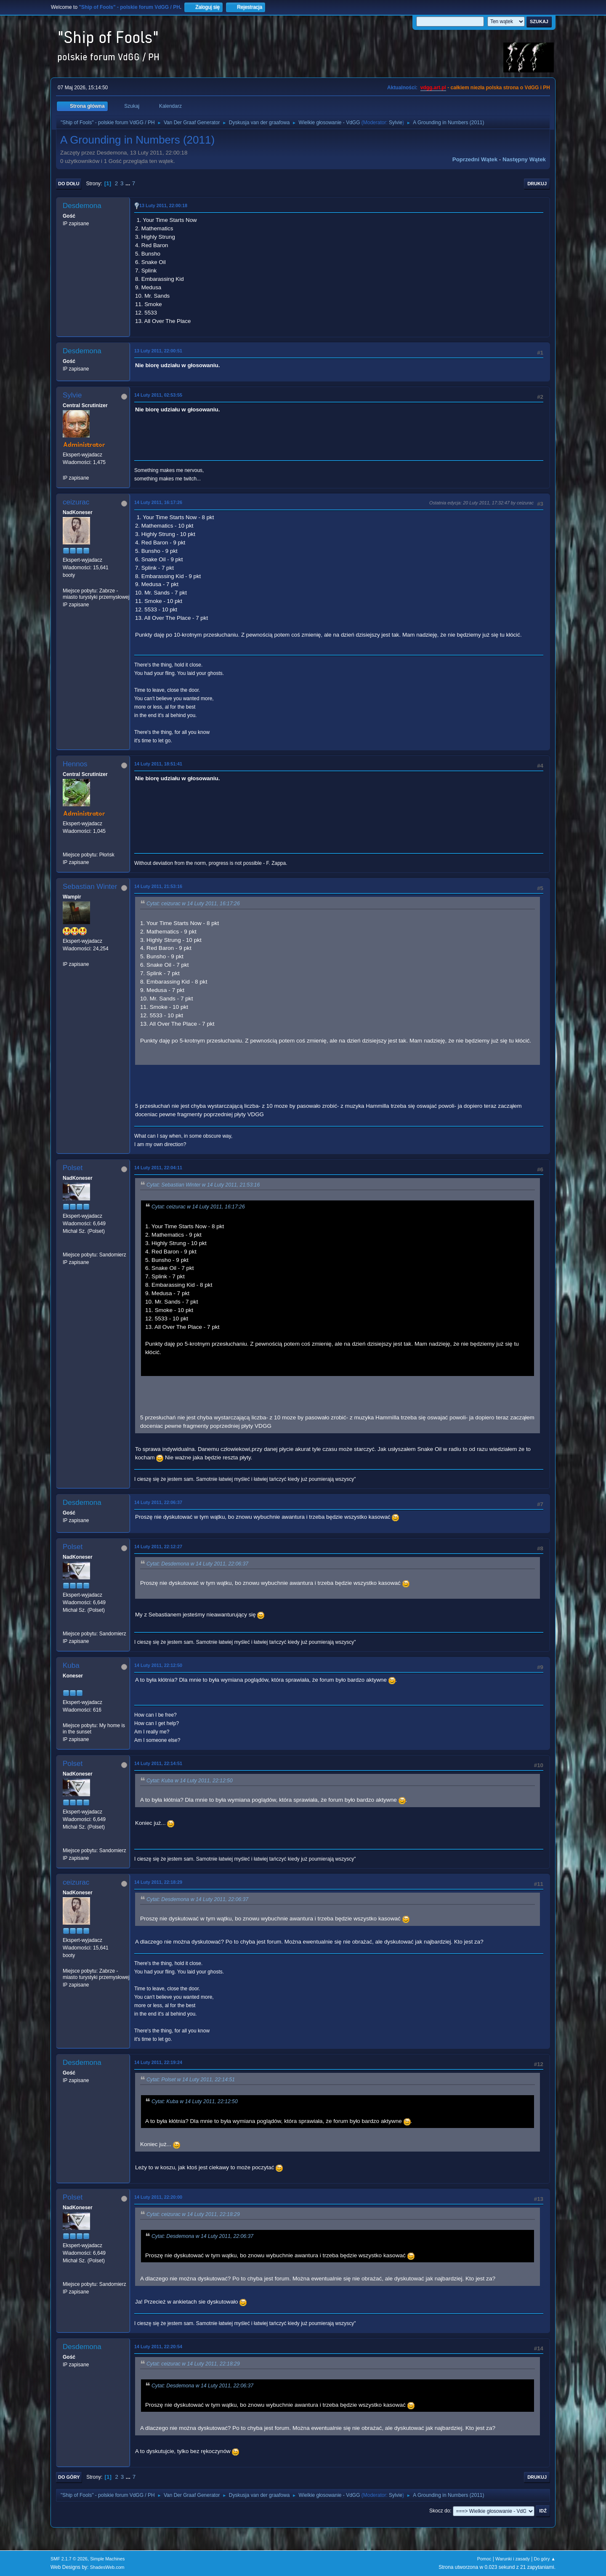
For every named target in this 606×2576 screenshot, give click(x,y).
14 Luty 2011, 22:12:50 (158, 1665)
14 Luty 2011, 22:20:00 (158, 2197)
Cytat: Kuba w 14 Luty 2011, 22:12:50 (189, 1781)
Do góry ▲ (545, 2558)
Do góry (69, 2477)
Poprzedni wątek (474, 159)
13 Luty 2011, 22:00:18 (163, 205)
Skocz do (439, 2511)
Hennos (75, 764)
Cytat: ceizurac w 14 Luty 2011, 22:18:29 (193, 2214)
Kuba (71, 1665)
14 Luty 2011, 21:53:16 (158, 886)
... (128, 183)
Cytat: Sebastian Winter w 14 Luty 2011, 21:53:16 (203, 1185)
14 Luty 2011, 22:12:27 (158, 1546)
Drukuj (537, 183)
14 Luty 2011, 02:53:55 (158, 394)
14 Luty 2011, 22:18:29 (158, 1882)
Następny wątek (524, 159)
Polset (72, 1168)
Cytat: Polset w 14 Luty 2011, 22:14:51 (190, 2080)
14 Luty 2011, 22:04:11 (158, 1167)
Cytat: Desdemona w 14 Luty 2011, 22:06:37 (197, 1564)
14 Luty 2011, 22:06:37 (158, 1502)
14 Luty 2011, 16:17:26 (158, 502)
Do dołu (69, 183)
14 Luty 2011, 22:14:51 (158, 1763)
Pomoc (484, 2558)
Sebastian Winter (90, 887)
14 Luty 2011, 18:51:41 (158, 763)
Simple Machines (107, 2558)
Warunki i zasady (512, 2558)
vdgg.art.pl (433, 88)
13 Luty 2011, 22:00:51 (158, 350)
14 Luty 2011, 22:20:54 (158, 2346)
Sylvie (395, 122)
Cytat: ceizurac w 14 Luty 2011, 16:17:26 (193, 904)
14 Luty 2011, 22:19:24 (158, 2062)
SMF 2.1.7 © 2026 (69, 2558)
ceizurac (76, 502)
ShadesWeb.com (107, 2567)
